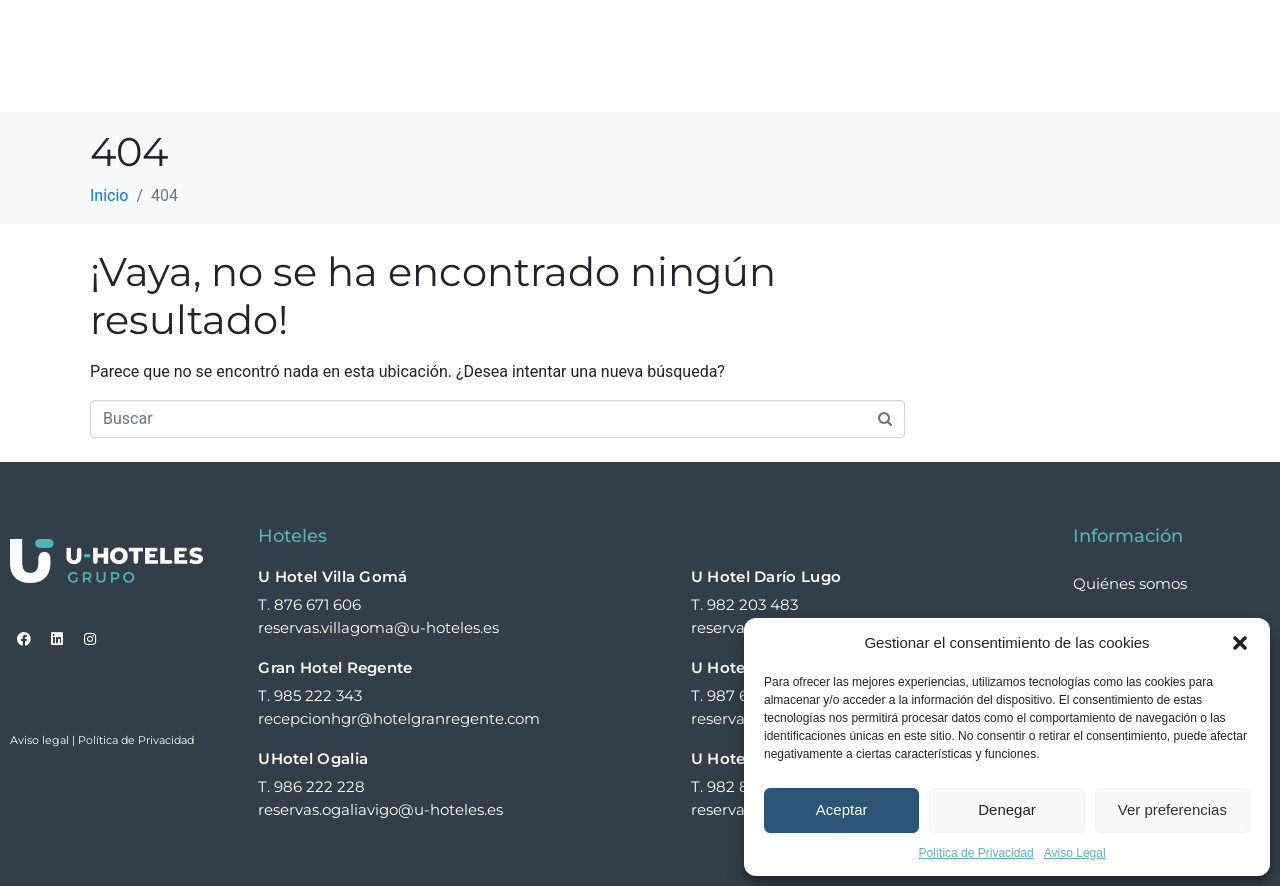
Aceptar (842, 809)
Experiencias (845, 33)
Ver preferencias (1172, 809)
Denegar (1007, 809)
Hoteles (548, 33)
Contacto (462, 79)
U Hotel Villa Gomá (332, 576)
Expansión (986, 33)
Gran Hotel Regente (335, 667)
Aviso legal (39, 740)
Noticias (1099, 33)
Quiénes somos (687, 33)
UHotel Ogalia (313, 758)
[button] (1240, 643)
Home (445, 33)
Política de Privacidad (975, 853)
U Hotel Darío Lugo (766, 576)
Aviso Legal (1075, 853)
